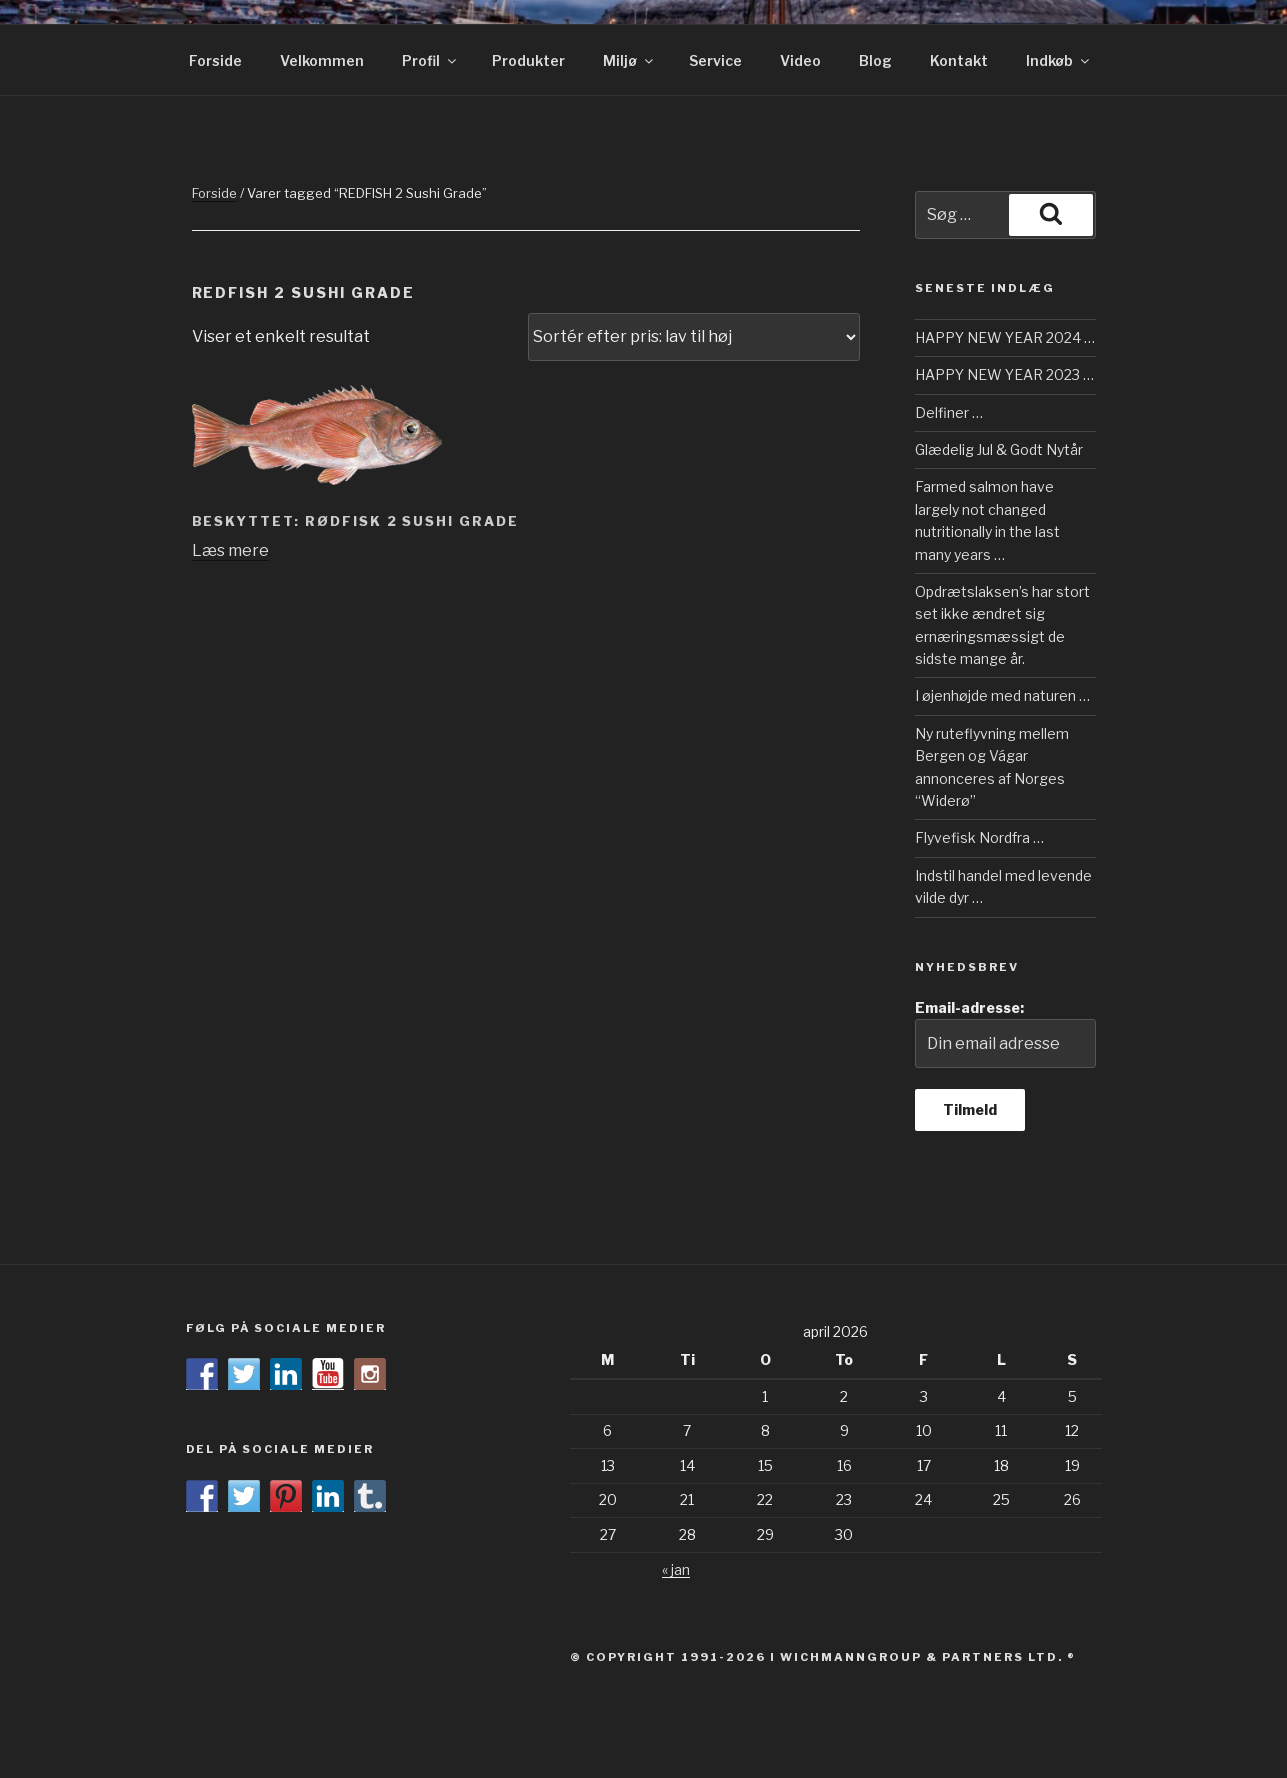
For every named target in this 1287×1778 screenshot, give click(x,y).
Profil (430, 60)
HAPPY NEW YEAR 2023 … (1004, 374)
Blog (875, 60)
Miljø (629, 60)
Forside (215, 60)
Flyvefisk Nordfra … (979, 837)
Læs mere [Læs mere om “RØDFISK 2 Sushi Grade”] (230, 550)
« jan (676, 1569)
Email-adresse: (1005, 1033)
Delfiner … (949, 412)
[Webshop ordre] (694, 337)
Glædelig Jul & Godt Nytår (999, 449)
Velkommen (322, 60)
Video (800, 60)
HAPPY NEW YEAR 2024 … (1005, 337)
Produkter (528, 60)
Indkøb (1059, 60)
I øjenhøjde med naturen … (1002, 695)
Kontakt (959, 60)
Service (715, 60)
